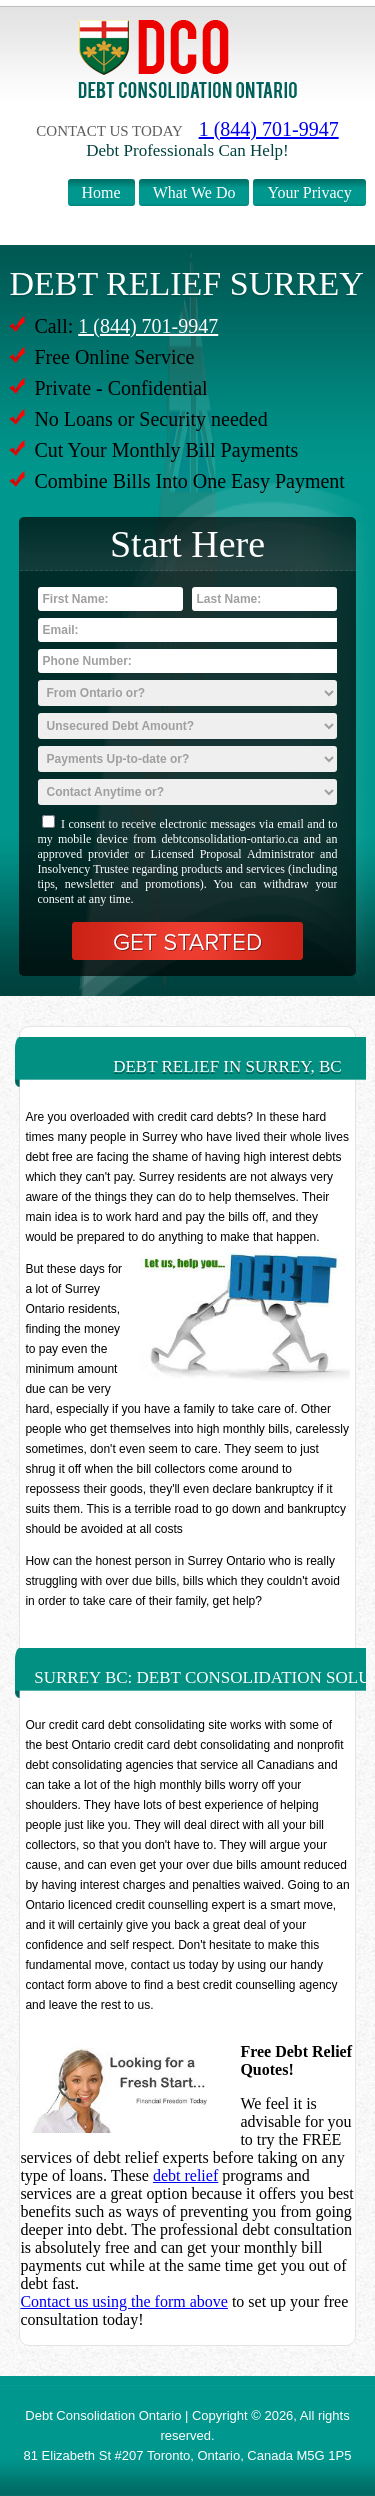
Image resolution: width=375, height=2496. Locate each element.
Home (101, 192)
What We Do (194, 192)
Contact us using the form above (124, 2301)
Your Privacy (309, 192)
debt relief (185, 2175)
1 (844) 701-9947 (269, 129)
